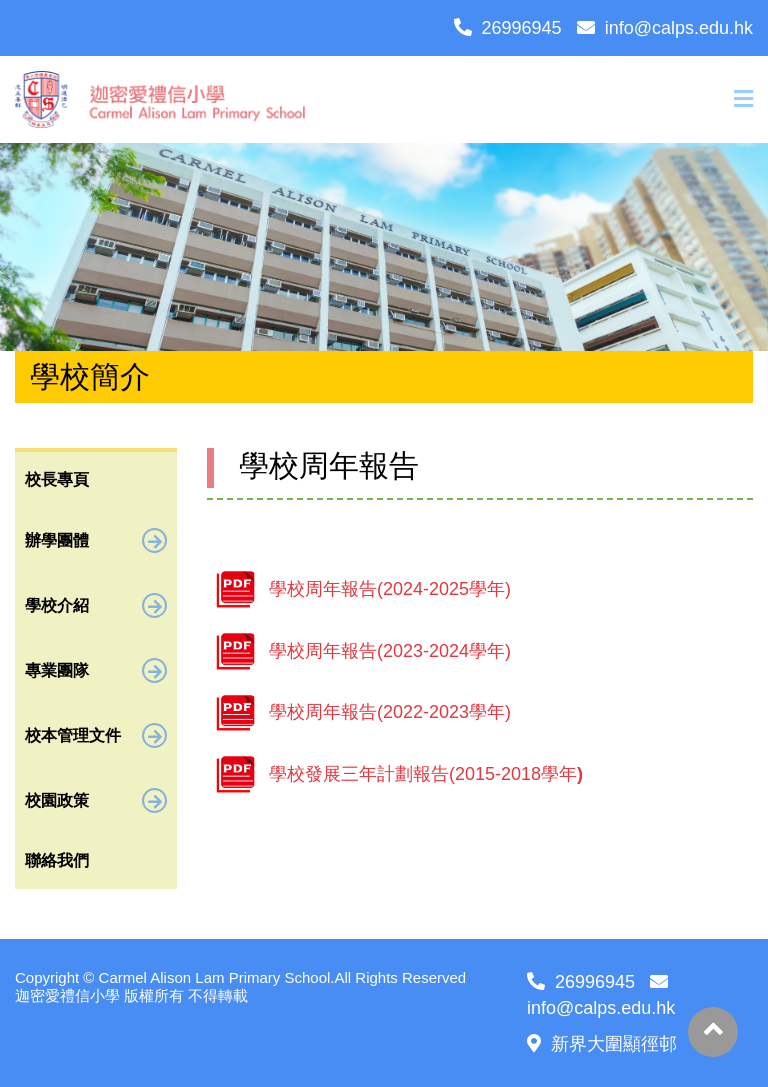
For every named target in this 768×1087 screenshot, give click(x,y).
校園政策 (96, 800)
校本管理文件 (96, 735)
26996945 (508, 28)
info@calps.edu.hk (665, 28)
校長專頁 (57, 479)
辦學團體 (96, 540)
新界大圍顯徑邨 (602, 1044)
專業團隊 (96, 670)
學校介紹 (96, 605)
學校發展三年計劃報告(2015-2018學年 (426, 774)
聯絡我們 (57, 860)
